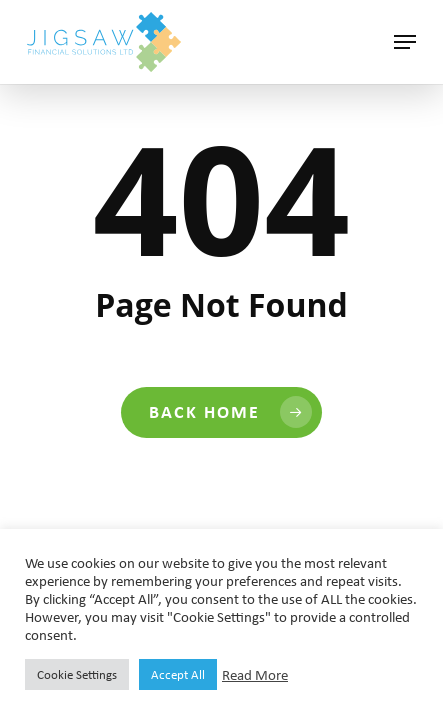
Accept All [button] (178, 674)
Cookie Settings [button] (77, 674)
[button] (405, 42)
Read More (255, 675)
